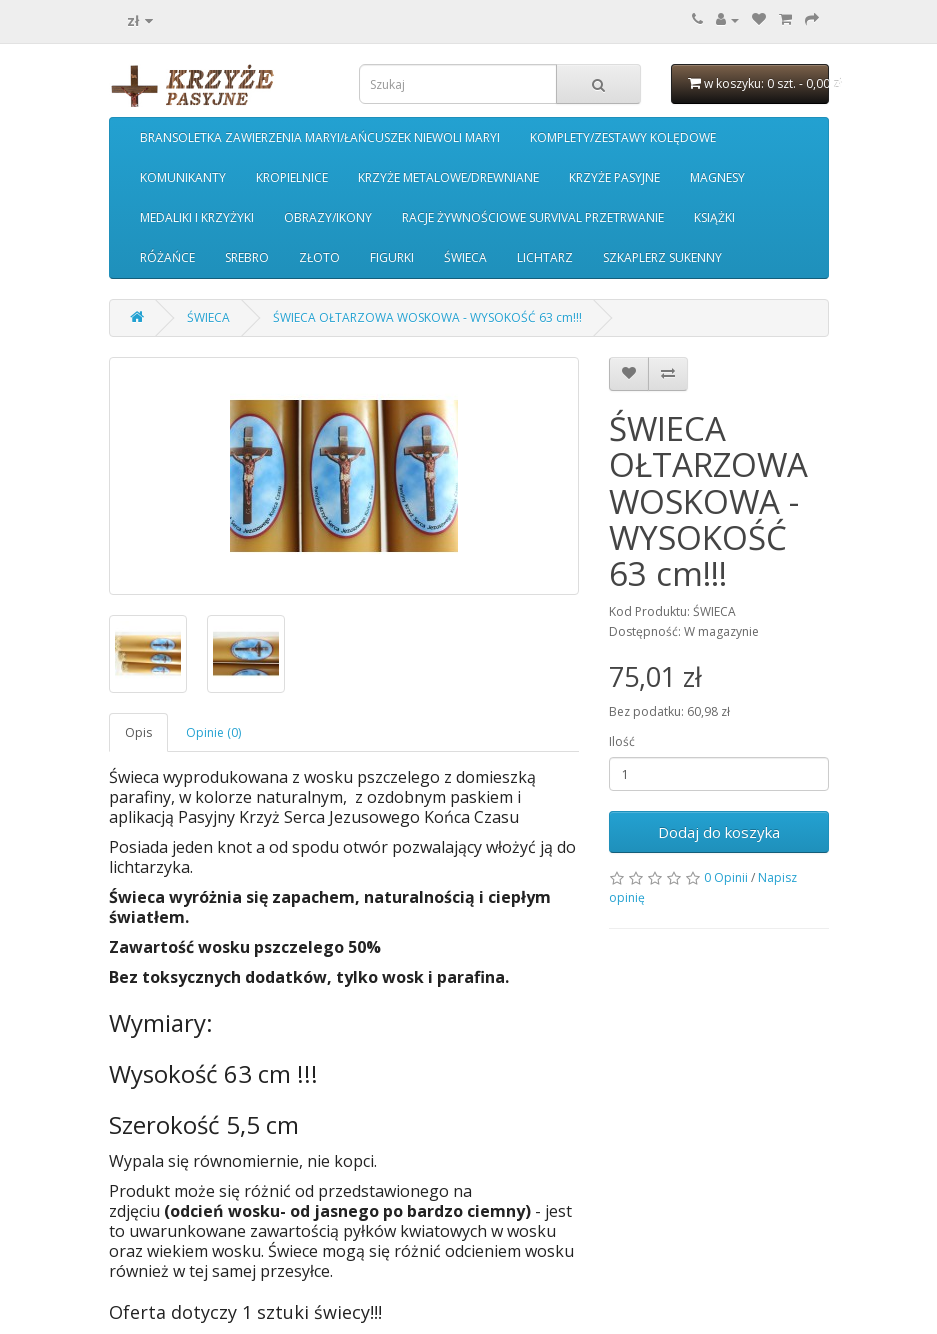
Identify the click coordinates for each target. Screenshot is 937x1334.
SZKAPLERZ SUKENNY (662, 257)
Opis (138, 732)
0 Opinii (726, 877)
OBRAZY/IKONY (328, 217)
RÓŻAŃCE (167, 257)
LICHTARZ (545, 257)
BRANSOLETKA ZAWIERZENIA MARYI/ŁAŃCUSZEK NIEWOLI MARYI (320, 137)
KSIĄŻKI (714, 217)
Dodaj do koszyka (719, 832)
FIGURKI (392, 257)
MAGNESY (717, 177)
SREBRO (247, 257)
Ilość (622, 741)
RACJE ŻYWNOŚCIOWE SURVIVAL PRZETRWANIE (533, 217)
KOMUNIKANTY (183, 177)
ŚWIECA (465, 257)
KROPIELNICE (292, 177)
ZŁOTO (319, 257)
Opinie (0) (213, 732)
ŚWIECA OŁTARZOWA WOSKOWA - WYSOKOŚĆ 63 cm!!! (427, 317)
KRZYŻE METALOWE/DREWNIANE (448, 177)
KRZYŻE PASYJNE (614, 177)
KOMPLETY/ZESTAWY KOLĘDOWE (623, 137)
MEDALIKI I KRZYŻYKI (197, 217)
